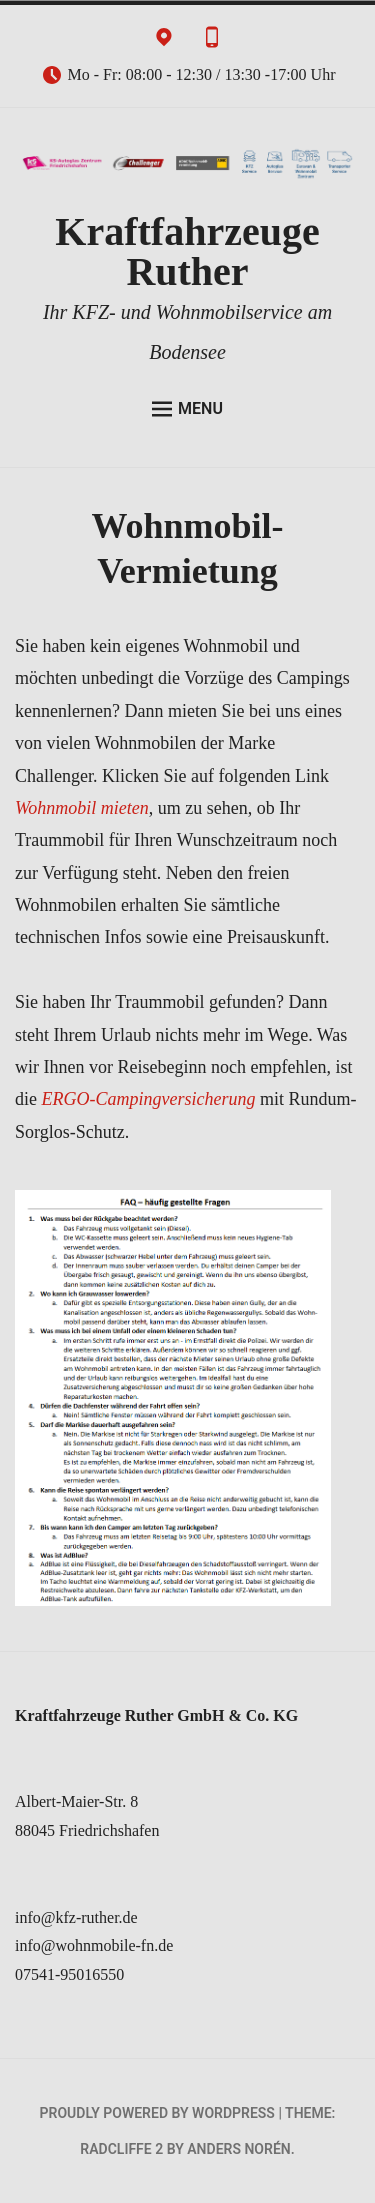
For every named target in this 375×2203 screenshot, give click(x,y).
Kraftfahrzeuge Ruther (187, 251)
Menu (187, 409)
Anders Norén (238, 2149)
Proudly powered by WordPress (157, 2113)
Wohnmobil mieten (82, 808)
